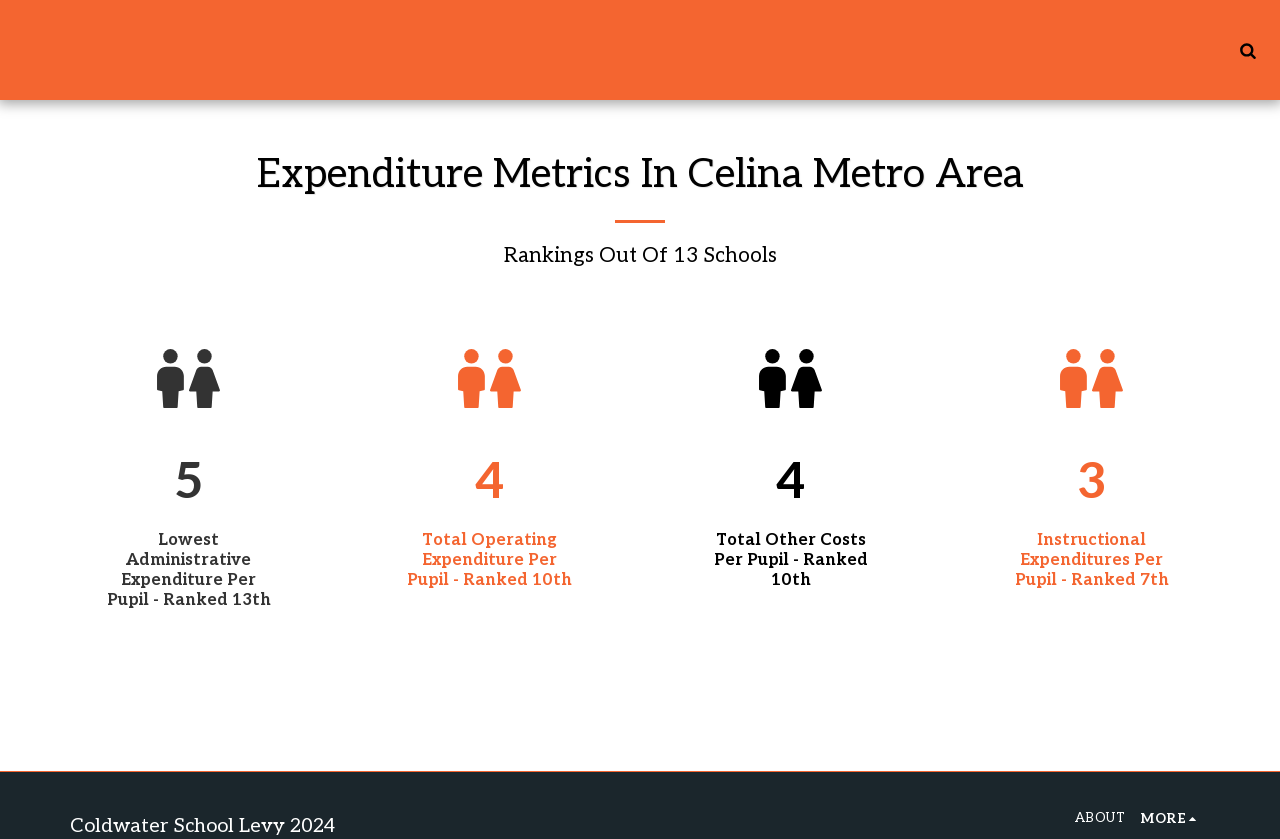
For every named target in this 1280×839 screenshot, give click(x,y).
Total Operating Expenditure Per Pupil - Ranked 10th (489, 560)
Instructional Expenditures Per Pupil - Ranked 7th (1092, 560)
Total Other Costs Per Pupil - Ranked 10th (791, 560)
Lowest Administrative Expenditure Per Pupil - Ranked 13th (189, 570)
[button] (1247, 50)
